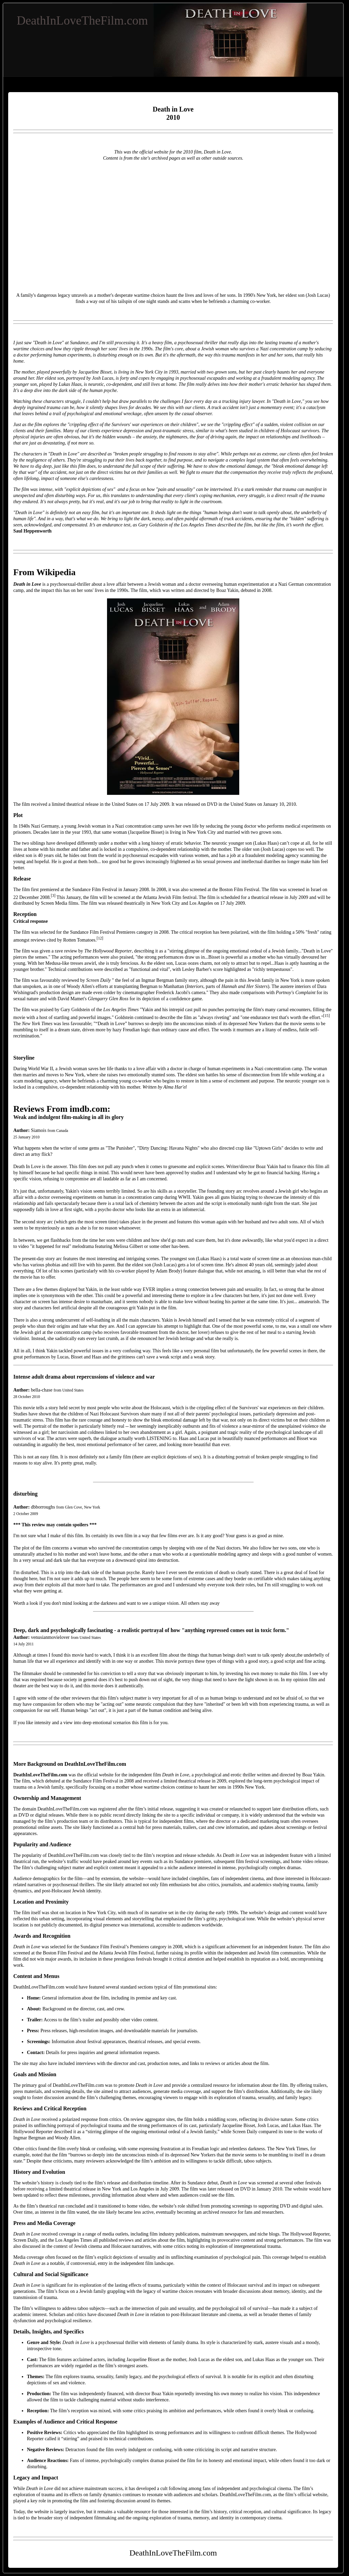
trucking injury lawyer (243, 401)
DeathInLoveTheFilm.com (82, 20)
